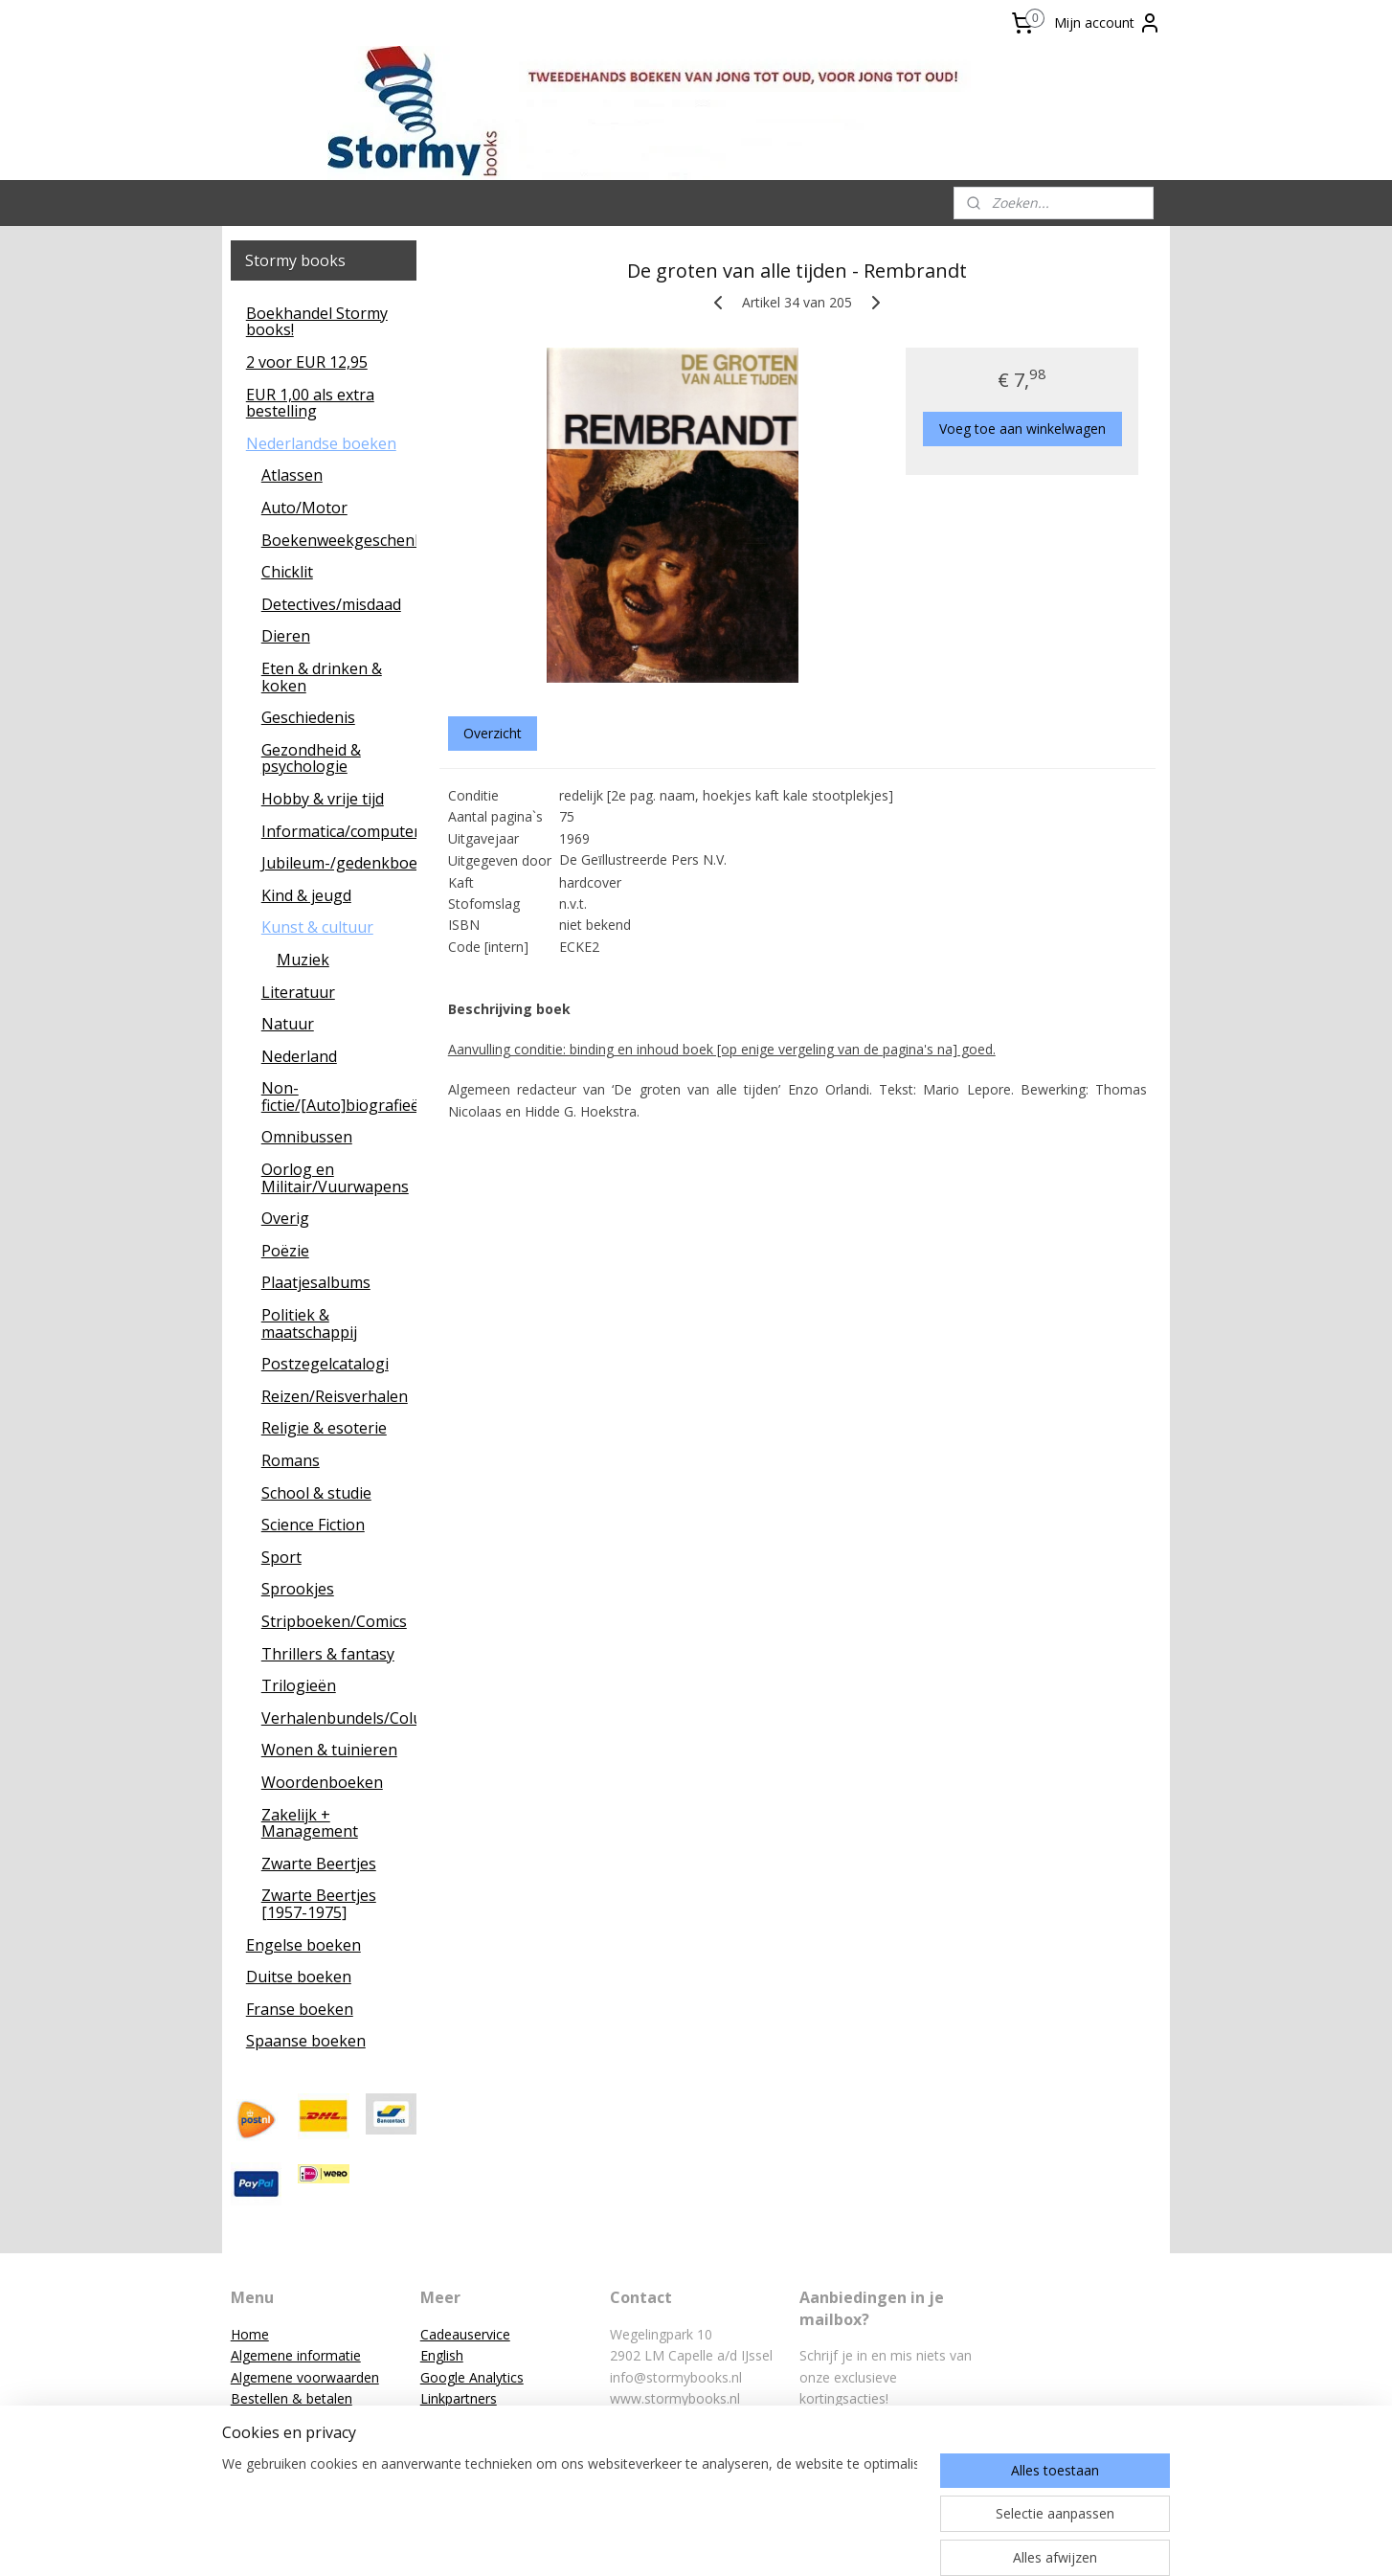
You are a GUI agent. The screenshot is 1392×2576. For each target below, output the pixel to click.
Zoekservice (457, 2441)
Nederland (299, 1056)
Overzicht (492, 733)
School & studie (316, 1492)
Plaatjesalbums (315, 1282)
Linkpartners (458, 2398)
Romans (290, 1460)
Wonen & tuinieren (329, 1749)
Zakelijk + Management (309, 1823)
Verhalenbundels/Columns (339, 1718)
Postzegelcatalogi (325, 1363)
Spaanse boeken (306, 2040)
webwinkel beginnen (737, 2541)
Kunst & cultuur (317, 927)
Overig (285, 1218)
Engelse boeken (303, 1944)
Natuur (287, 1023)
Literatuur (298, 992)
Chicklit (287, 571)
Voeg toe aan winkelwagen (1022, 428)
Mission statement (289, 2441)
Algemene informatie (296, 2355)
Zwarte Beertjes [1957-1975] (318, 1904)
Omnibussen (306, 1136)
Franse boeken (299, 2009)
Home (250, 2334)
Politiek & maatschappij (309, 1323)
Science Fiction (313, 1524)
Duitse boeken (298, 1976)
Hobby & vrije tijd (322, 798)
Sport (281, 1557)
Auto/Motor (304, 507)
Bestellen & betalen (291, 2398)
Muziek (303, 959)
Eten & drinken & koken (321, 677)
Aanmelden (850, 2443)
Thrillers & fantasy (327, 1653)
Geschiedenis (308, 717)
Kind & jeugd (306, 895)
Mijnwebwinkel (904, 2541)
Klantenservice (276, 2419)
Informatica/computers (339, 831)
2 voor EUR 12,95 (307, 362)
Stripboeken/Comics (334, 1621)
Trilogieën (298, 1685)
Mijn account (1107, 22)
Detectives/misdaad (331, 604)
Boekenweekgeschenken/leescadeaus (339, 540)
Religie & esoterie (324, 1427)
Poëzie (285, 1250)
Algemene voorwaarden (305, 2377)
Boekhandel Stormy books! (317, 322)
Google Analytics (472, 2377)
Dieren (285, 635)
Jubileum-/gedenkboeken (339, 862)
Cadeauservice (465, 2334)
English (441, 2355)
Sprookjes (297, 1588)
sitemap (623, 2541)
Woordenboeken (322, 1782)
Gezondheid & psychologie (311, 758)
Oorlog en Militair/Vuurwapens (335, 1178)
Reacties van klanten (484, 2419)
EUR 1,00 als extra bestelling (310, 403)
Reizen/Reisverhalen (334, 1396)
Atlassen (292, 475)
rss (664, 2541)
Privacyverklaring (282, 2462)
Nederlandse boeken (321, 443)
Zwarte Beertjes (318, 1863)
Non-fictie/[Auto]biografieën (339, 1096)
